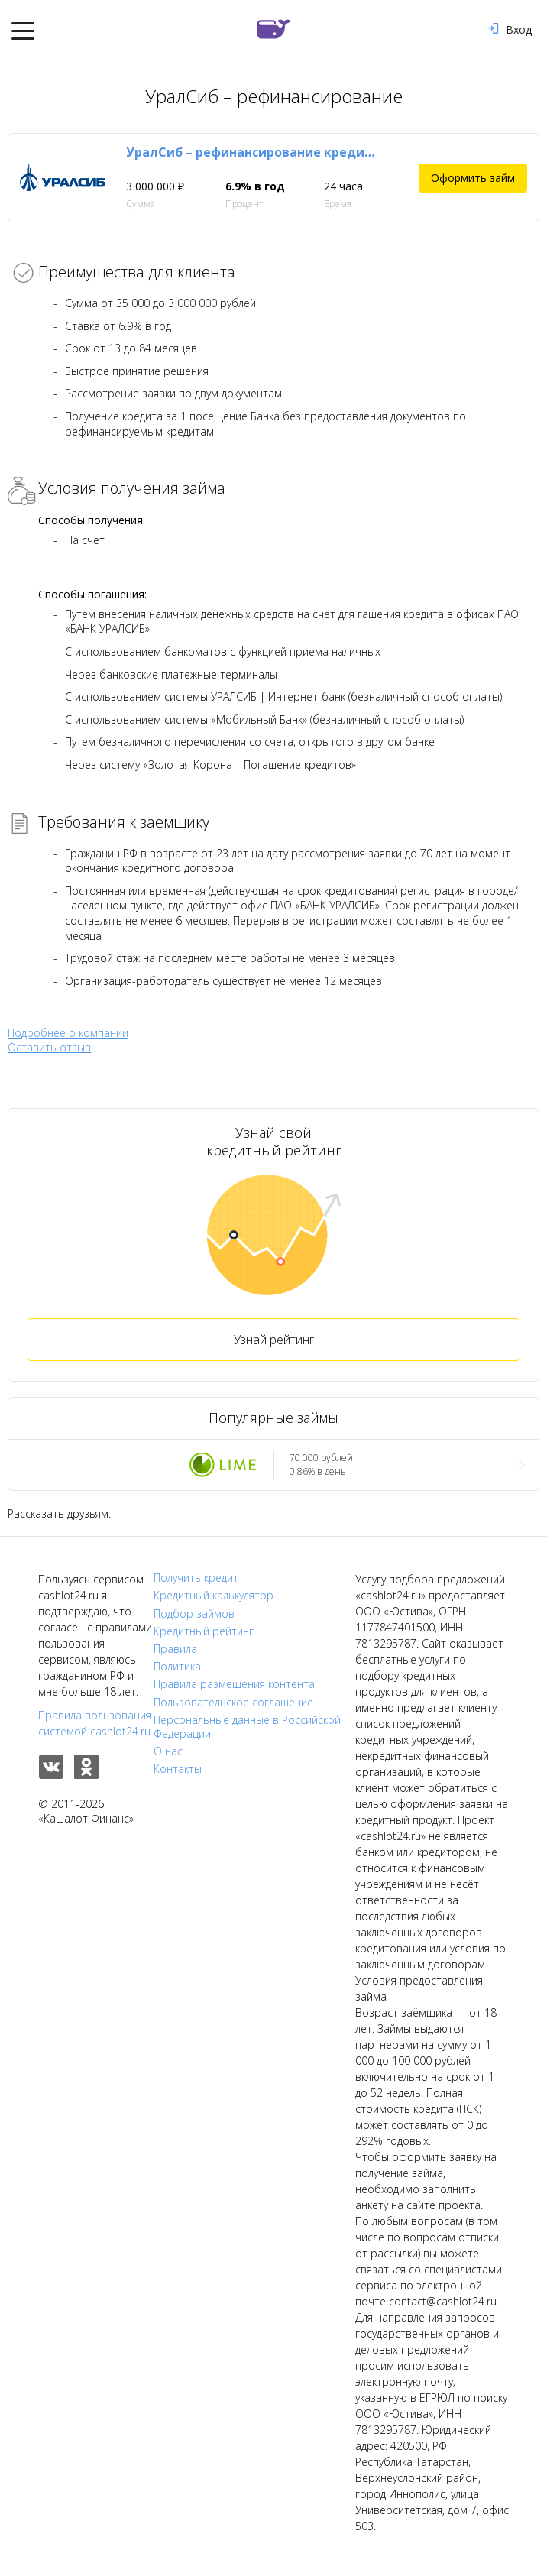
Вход (509, 29)
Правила (175, 1649)
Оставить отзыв (49, 1048)
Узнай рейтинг (274, 1339)
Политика (177, 1667)
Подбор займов (194, 1614)
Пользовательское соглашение (233, 1702)
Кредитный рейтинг (204, 1631)
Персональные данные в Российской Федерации (247, 1727)
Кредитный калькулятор (214, 1595)
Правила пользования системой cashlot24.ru (94, 1723)
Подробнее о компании (68, 1033)
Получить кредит (196, 1578)
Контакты (178, 1769)
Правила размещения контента (234, 1684)
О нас (168, 1751)
